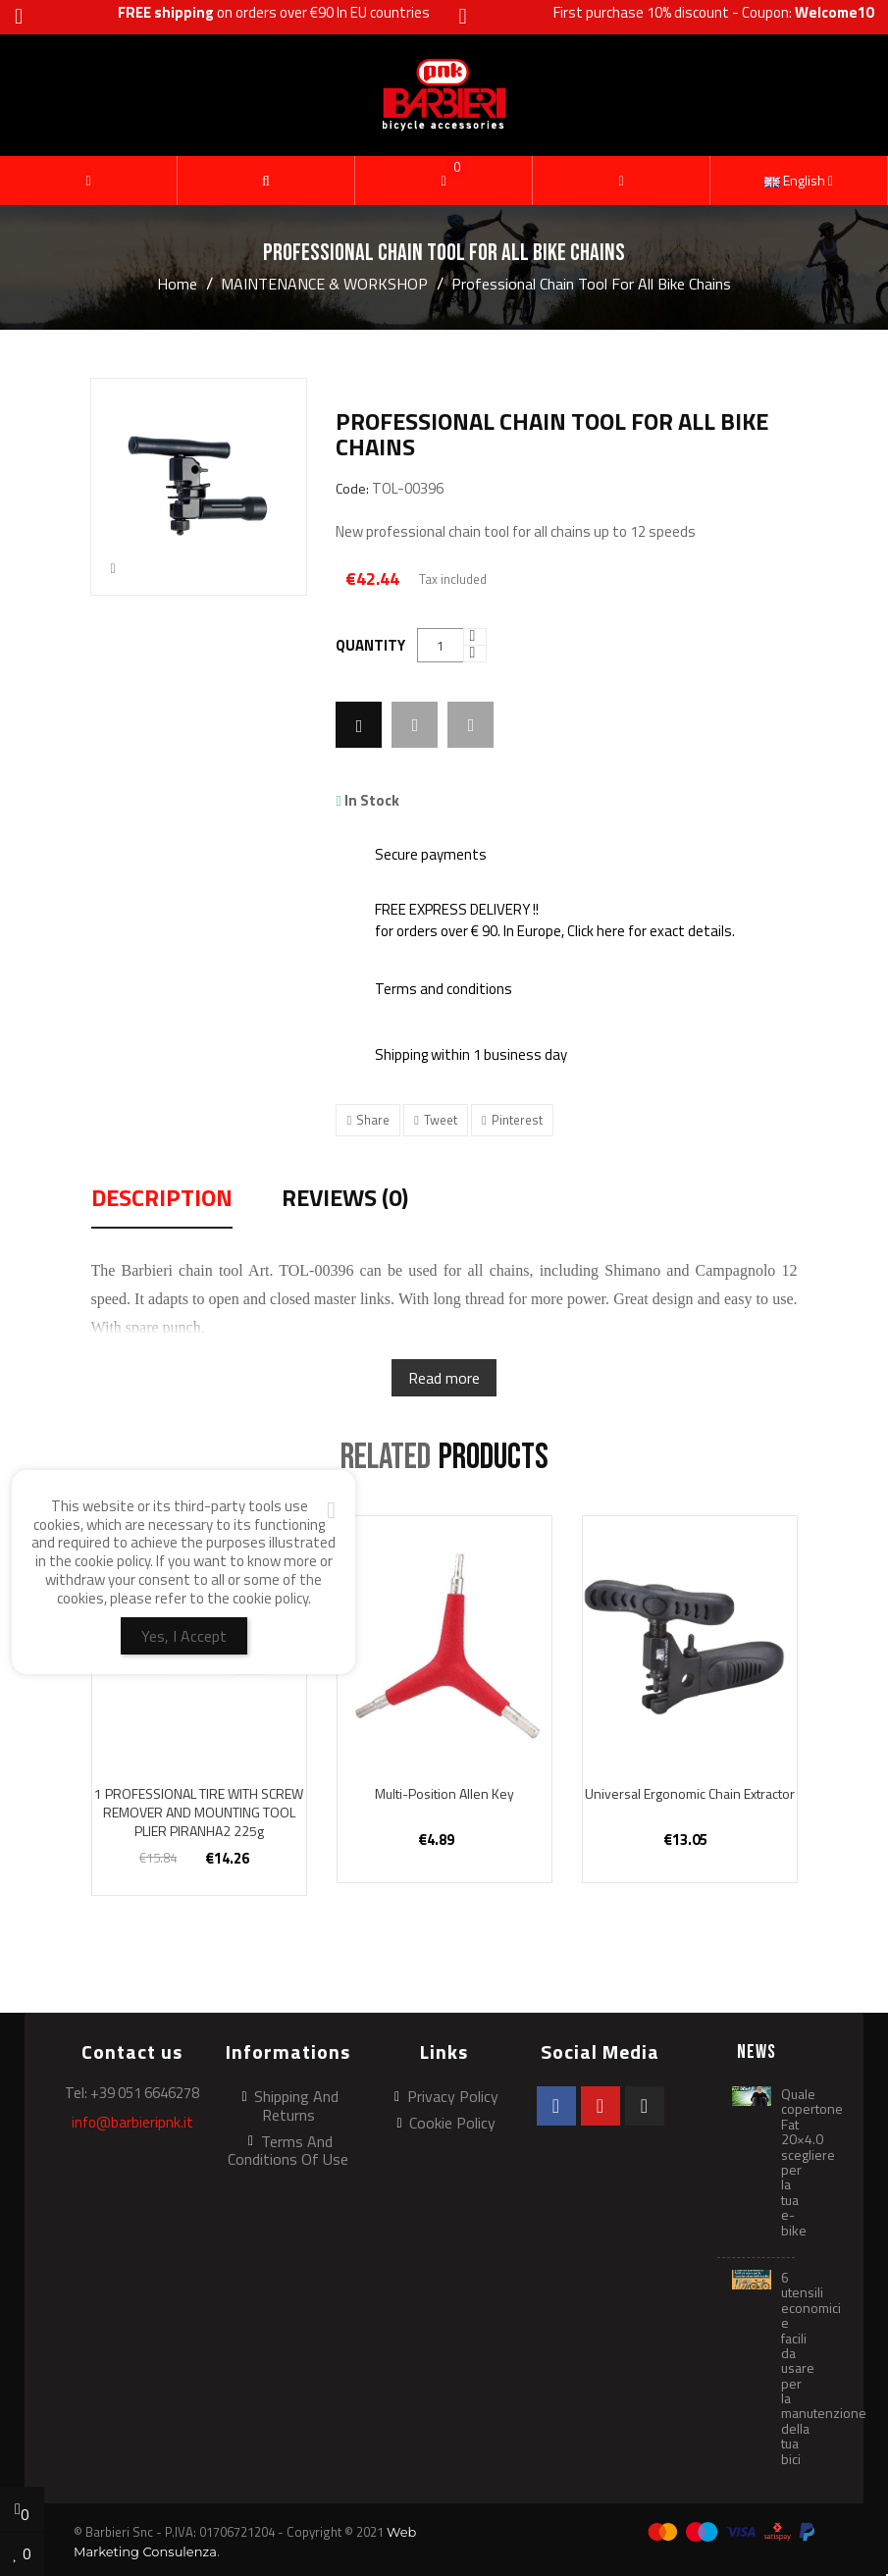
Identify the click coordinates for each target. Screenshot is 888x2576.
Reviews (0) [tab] (345, 1200)
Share (373, 1120)
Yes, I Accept (184, 1636)
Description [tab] (162, 1200)
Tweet (440, 1120)
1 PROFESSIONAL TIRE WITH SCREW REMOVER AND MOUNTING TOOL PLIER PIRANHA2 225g (198, 1812)
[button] (266, 180)
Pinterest (517, 1120)
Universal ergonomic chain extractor (690, 1793)
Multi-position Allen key (444, 1793)
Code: (352, 489)
